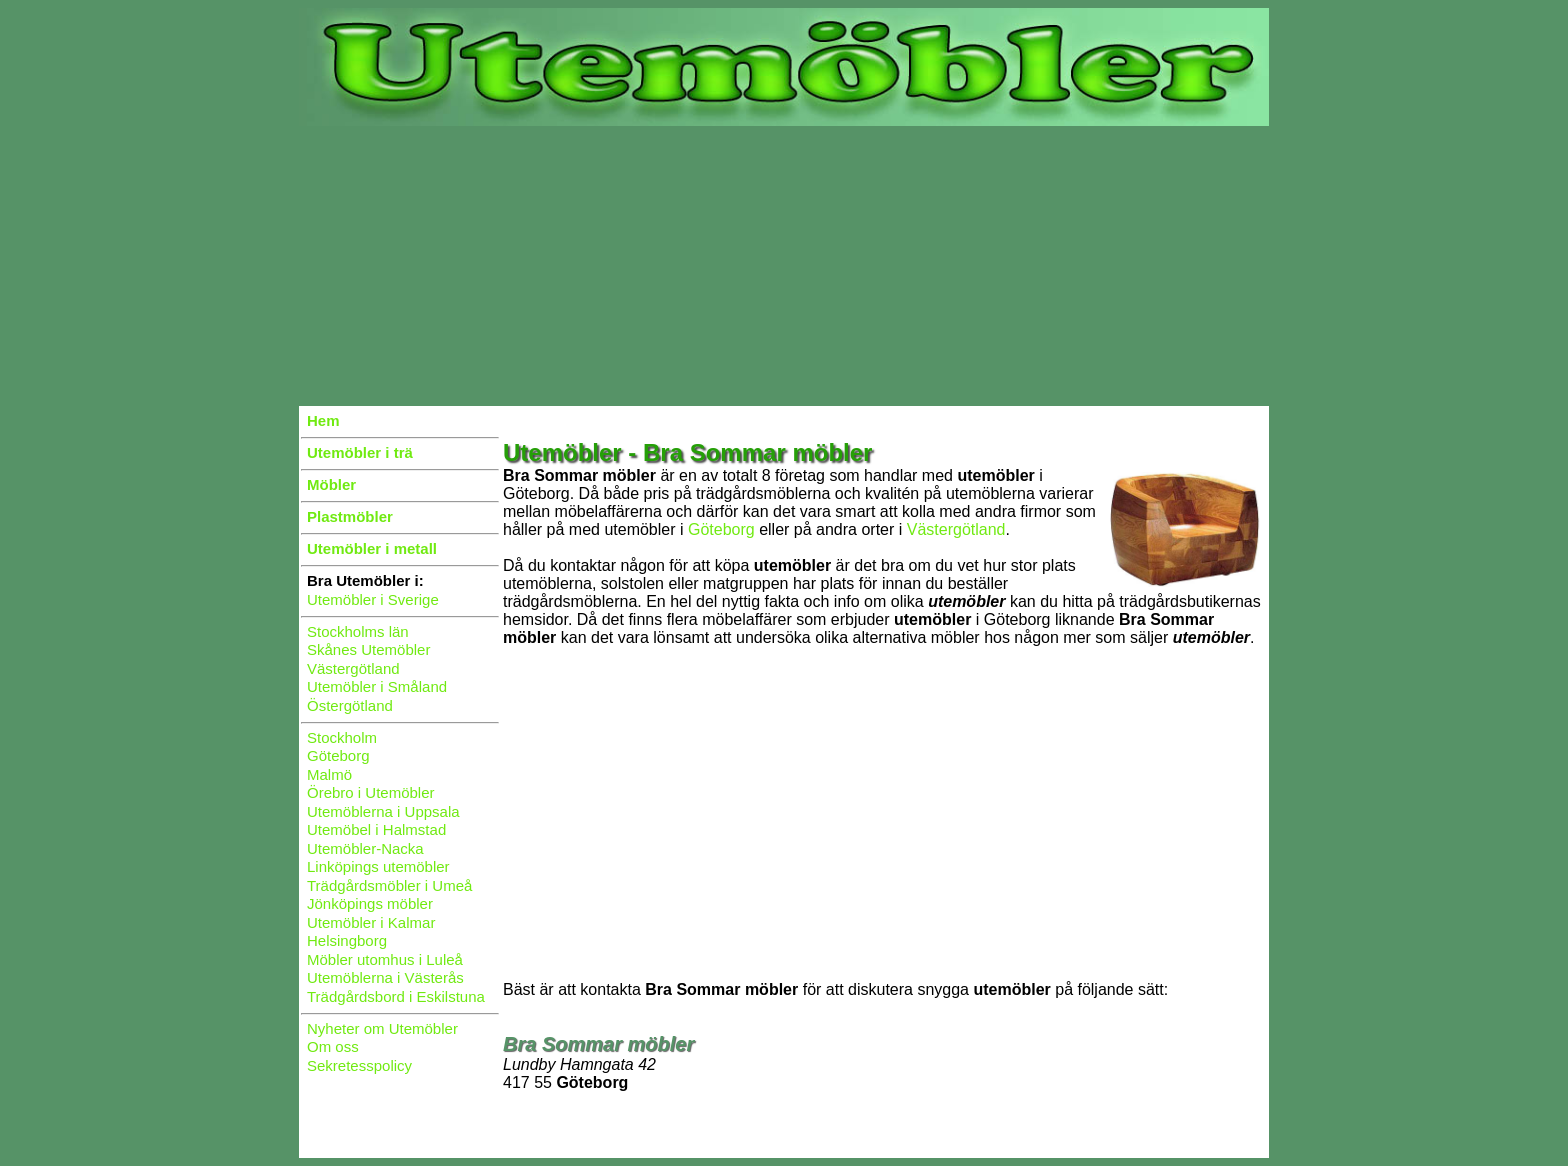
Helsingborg (347, 940)
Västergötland (353, 668)
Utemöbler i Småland (377, 686)
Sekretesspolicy (359, 1065)
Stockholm (342, 737)
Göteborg (338, 755)
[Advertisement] (784, 266)
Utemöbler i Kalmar (371, 922)
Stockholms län (358, 631)
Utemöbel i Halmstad (376, 829)
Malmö (329, 774)
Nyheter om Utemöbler (382, 1028)
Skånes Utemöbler (368, 649)
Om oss (333, 1046)
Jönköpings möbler (370, 903)
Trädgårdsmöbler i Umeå (389, 885)
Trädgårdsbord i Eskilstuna (396, 996)
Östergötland (350, 705)
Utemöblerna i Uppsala (383, 811)
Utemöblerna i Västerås (385, 977)
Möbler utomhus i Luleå (385, 959)
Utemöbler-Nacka (365, 848)
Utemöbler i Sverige (373, 599)
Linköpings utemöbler (378, 866)
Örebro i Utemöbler (371, 792)
